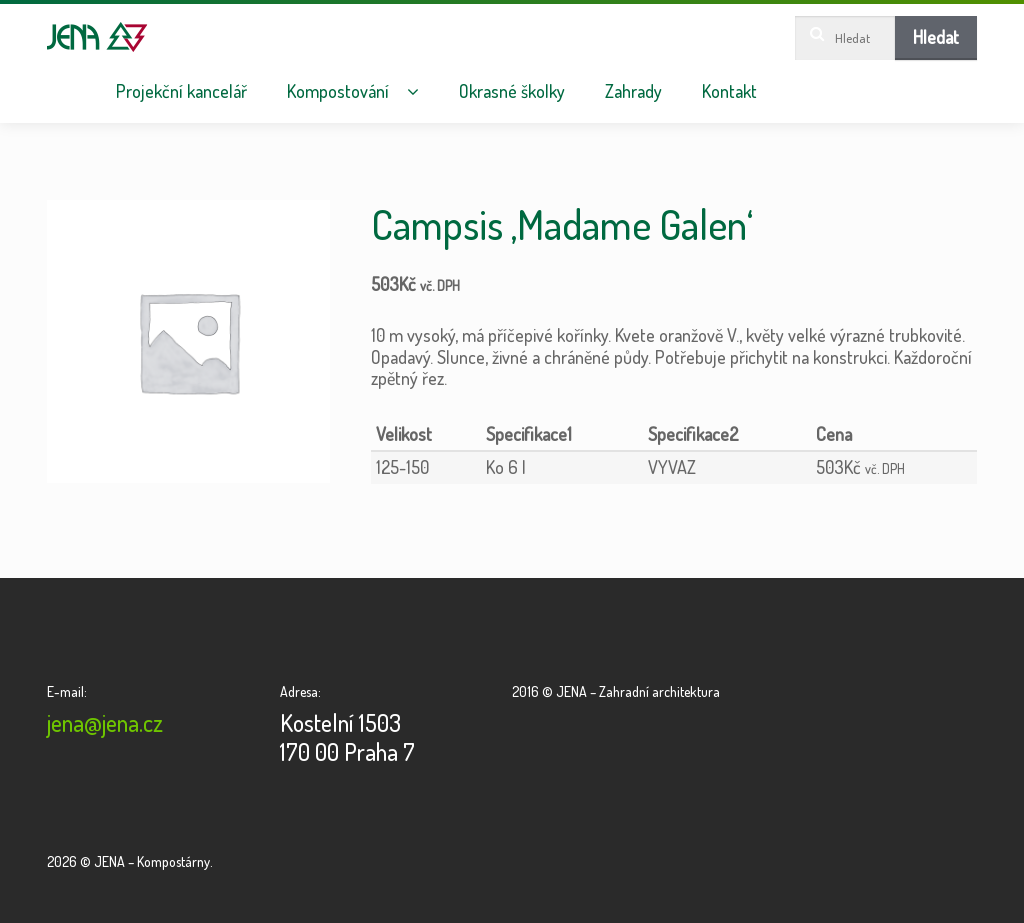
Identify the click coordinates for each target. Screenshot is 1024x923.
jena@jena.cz (105, 722)
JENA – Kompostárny (97, 37)
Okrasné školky (512, 91)
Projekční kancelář (181, 91)
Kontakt (729, 91)
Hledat (936, 37)
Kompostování (338, 91)
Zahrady (633, 91)
